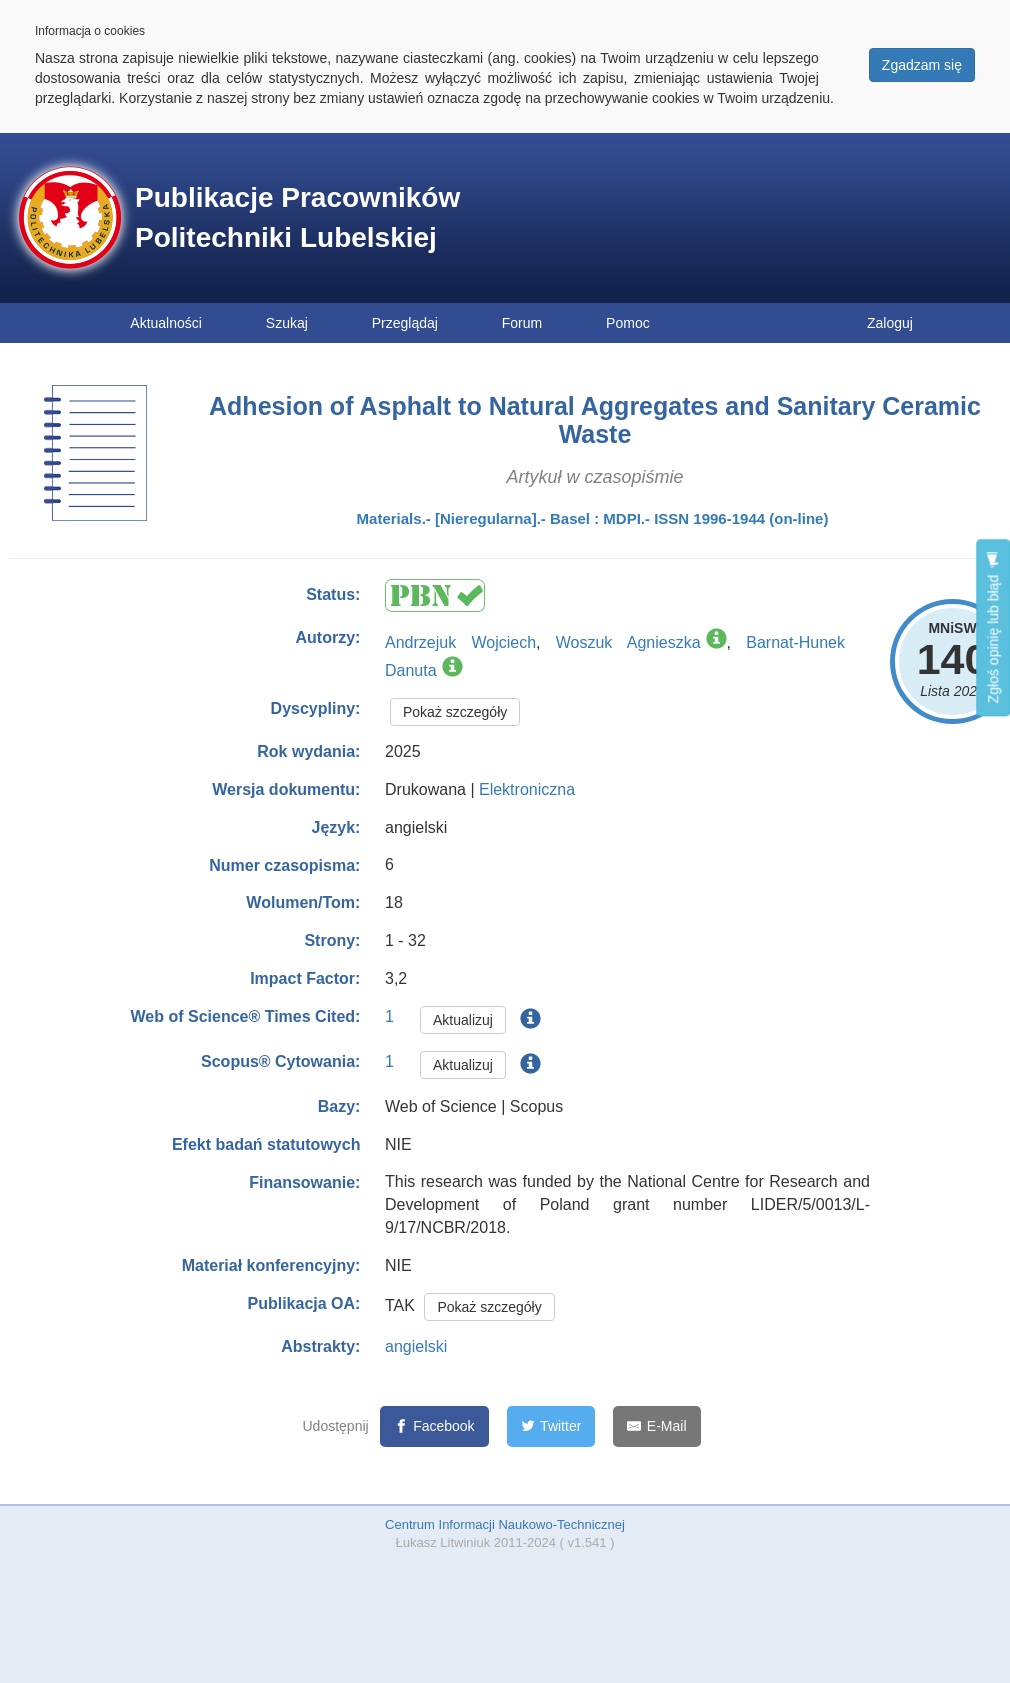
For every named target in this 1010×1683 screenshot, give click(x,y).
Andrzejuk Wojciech (460, 642)
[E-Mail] (656, 1426)
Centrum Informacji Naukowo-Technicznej (505, 1524)
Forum (522, 323)
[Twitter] (551, 1426)
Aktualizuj (463, 1020)
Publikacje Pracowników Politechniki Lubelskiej (297, 217)
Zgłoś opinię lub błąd (993, 627)
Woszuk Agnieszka (628, 642)
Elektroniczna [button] (527, 789)
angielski (416, 1346)
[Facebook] (434, 1426)
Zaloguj (890, 323)
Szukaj (287, 323)
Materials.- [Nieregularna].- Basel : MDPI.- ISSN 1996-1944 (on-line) (593, 518)
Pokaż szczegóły (455, 712)
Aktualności (166, 323)
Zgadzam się (922, 65)
